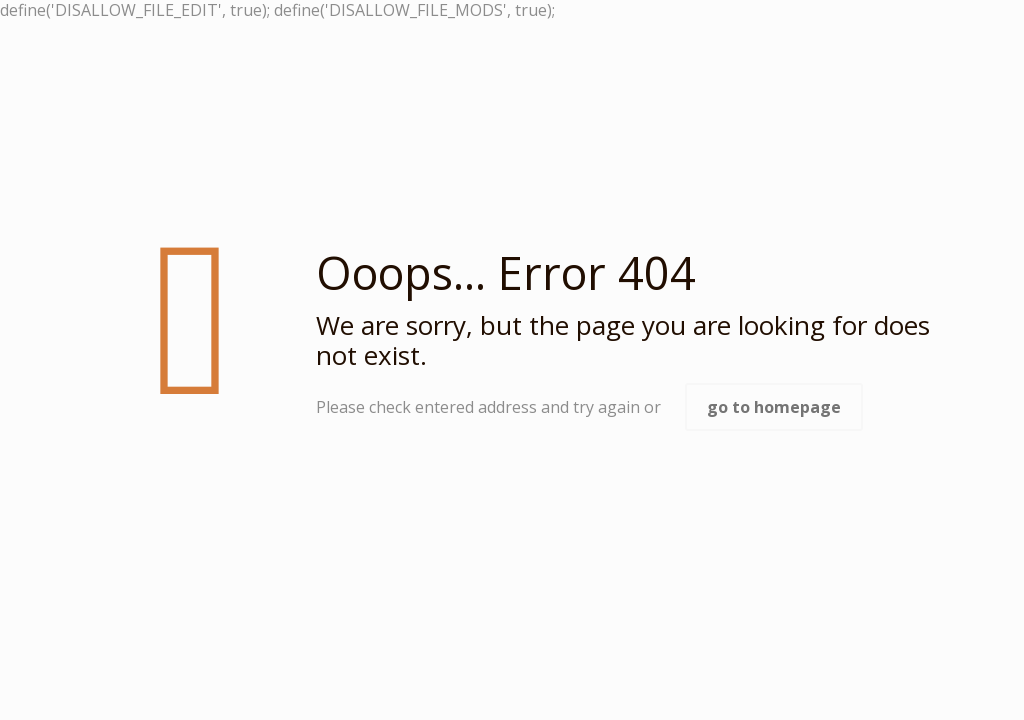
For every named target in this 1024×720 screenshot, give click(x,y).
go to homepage (774, 407)
